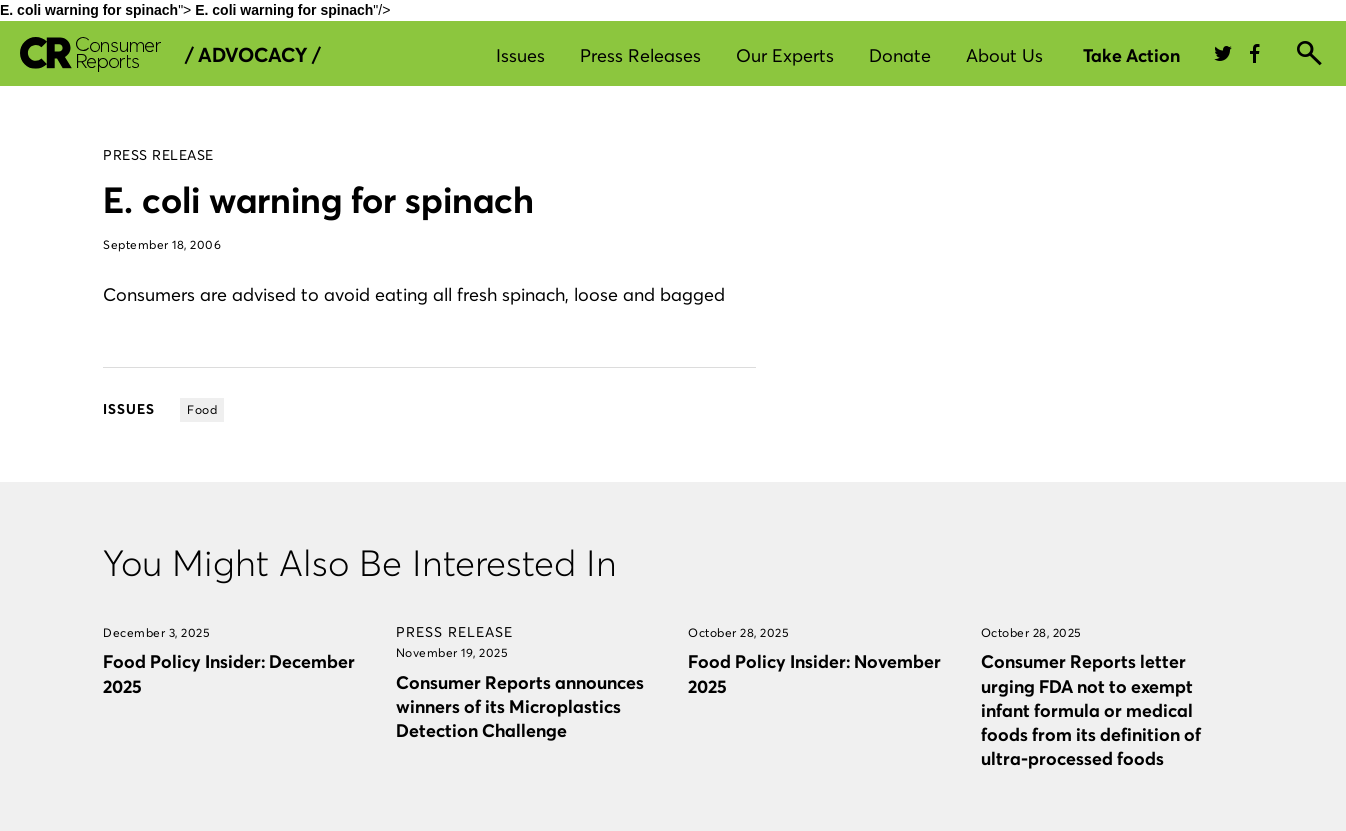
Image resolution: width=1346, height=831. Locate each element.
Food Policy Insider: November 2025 (814, 673)
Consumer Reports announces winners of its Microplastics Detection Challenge (520, 706)
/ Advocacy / (252, 55)
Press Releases (640, 55)
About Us (1004, 55)
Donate (900, 55)
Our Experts (785, 55)
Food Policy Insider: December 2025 (229, 673)
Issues (520, 55)
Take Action (1131, 55)
